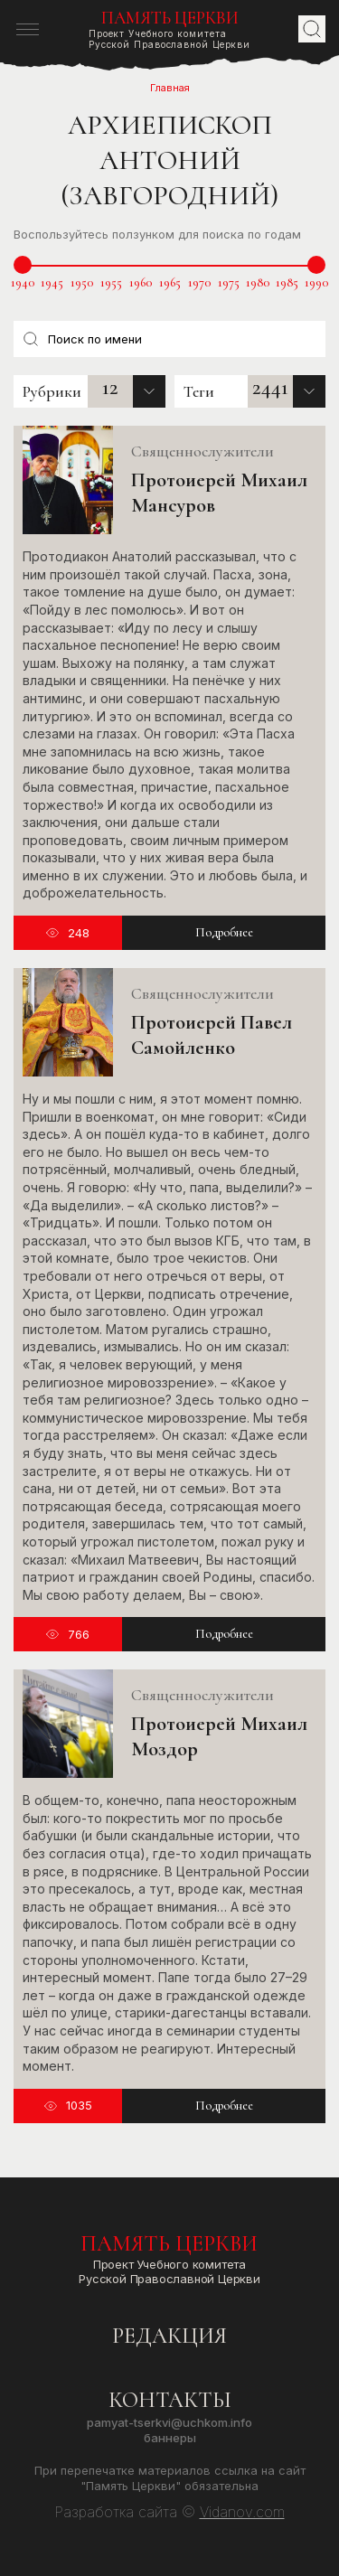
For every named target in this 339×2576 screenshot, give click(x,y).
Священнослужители (202, 451)
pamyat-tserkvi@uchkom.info (169, 2422)
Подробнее (224, 932)
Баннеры (170, 2437)
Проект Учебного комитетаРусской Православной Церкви (169, 29)
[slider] (23, 265)
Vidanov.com (242, 2512)
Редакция (169, 2336)
